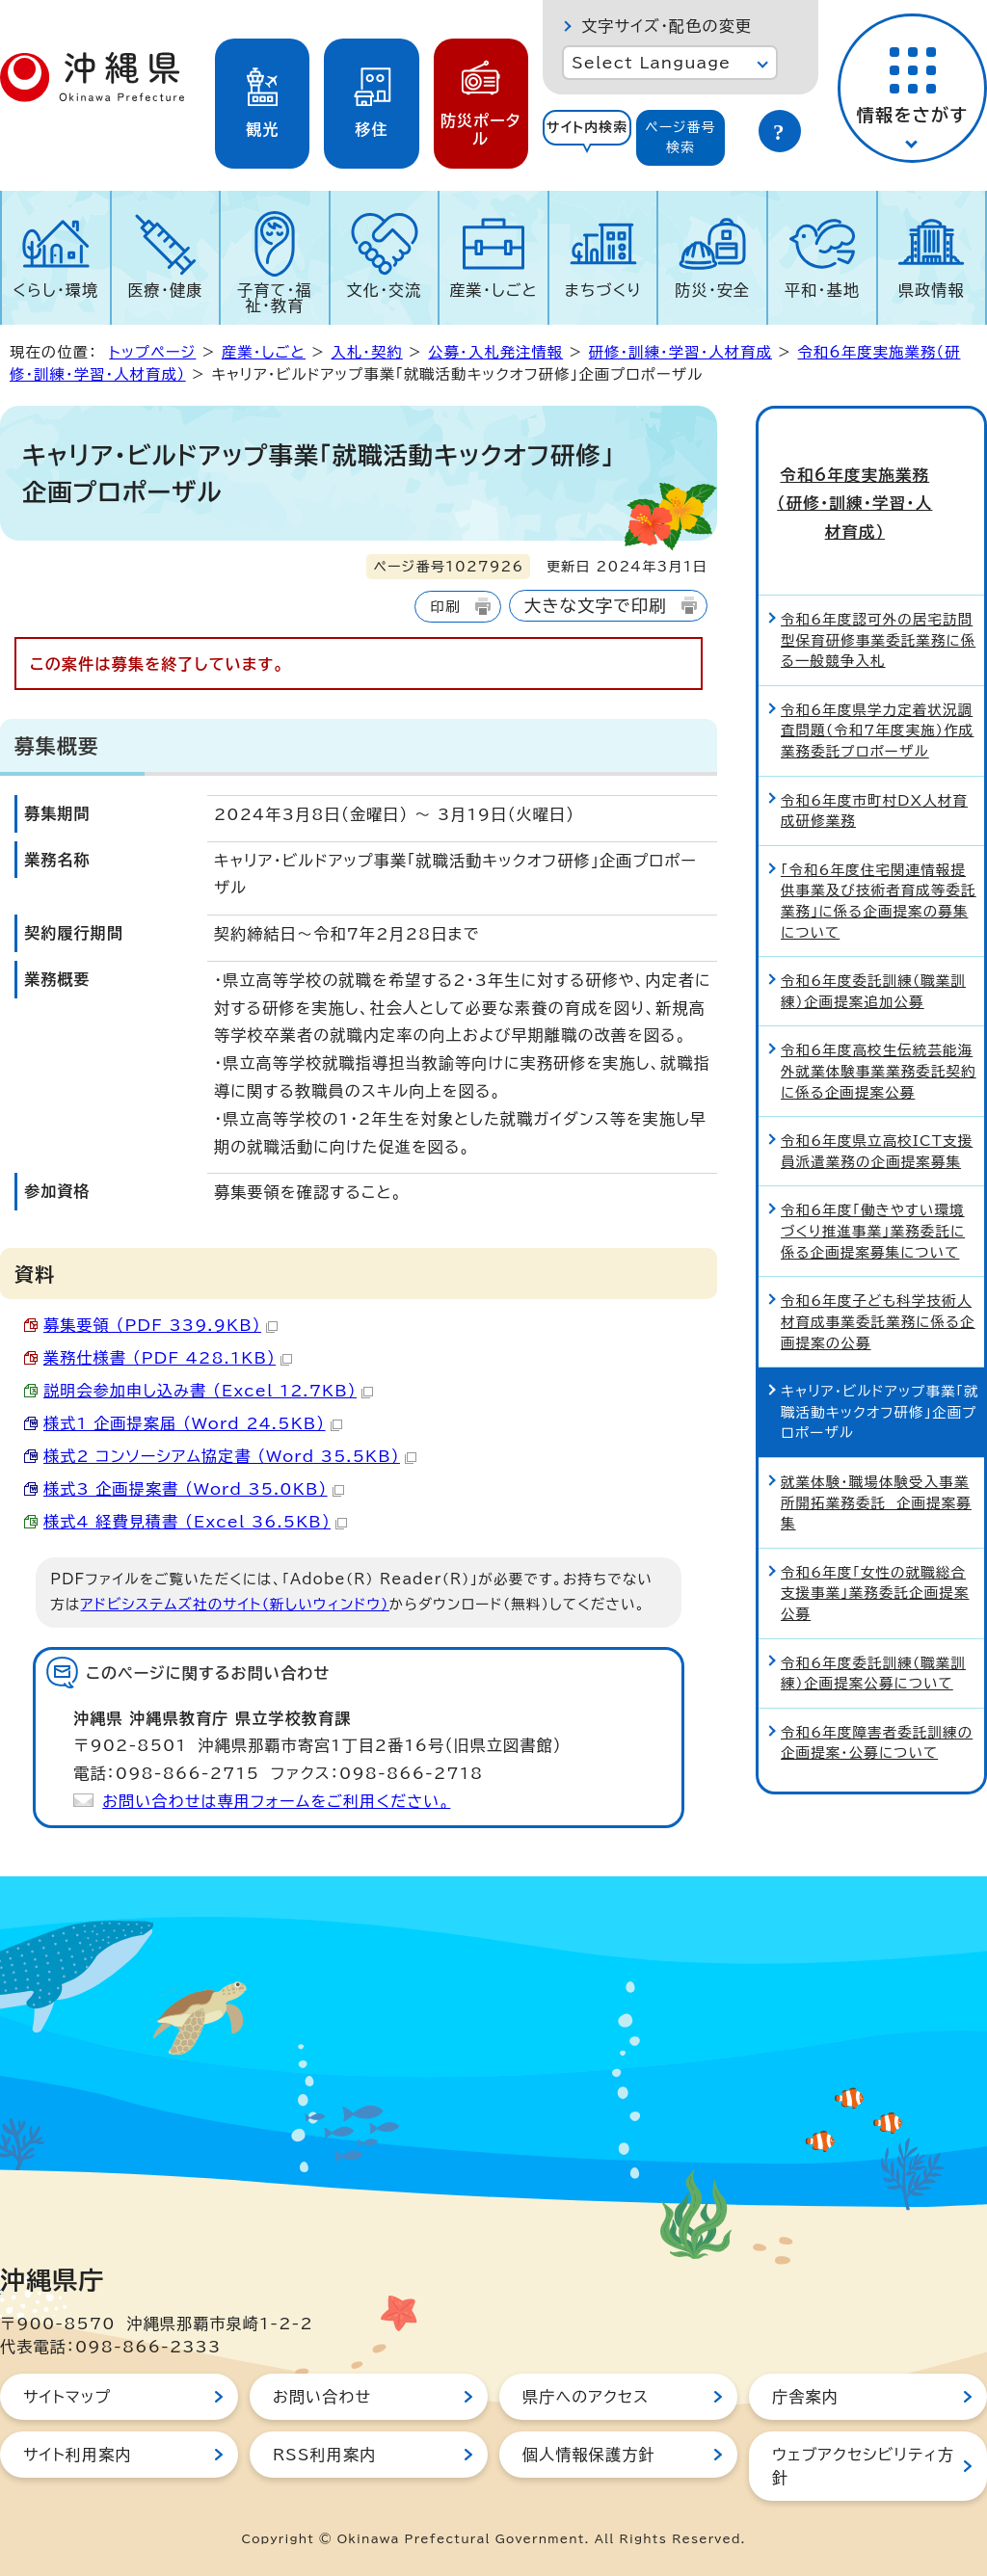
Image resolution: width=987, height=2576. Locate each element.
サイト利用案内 (77, 2454)
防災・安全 (712, 290)
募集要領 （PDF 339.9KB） (160, 1325)
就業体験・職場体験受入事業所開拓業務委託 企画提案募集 (876, 1435)
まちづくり (603, 290)
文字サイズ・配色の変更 (666, 26)
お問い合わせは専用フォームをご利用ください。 (276, 1801)
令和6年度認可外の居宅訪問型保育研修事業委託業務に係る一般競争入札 (878, 572)
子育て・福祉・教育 (274, 297)
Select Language (651, 62)
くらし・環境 (55, 290)
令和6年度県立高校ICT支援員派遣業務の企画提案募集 (877, 1084)
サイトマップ (67, 2396)
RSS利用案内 (324, 2454)
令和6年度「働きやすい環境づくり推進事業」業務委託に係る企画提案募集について (873, 1163)
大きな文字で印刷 (595, 606)
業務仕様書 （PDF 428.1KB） (167, 1358)
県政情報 (931, 290)
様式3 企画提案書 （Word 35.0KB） (193, 1489)
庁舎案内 (805, 2396)
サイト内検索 (587, 127)
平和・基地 (822, 290)
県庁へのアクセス (585, 2396)
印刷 (445, 606)
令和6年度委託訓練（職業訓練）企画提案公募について (873, 1605)
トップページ (152, 352)
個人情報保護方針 (588, 2454)
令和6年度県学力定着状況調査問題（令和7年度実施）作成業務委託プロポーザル (877, 662)
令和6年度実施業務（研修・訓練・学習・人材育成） (871, 469)
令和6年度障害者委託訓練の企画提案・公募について (877, 1675)
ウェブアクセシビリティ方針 (863, 2466)
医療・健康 (164, 290)
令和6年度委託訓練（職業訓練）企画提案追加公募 (873, 924)
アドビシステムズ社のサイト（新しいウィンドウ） (235, 1604)
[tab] (587, 138)
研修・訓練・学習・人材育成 (680, 352)
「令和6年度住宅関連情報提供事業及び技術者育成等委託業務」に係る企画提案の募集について (878, 832)
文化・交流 (384, 290)
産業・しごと (493, 290)
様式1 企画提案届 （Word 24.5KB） (192, 1423)
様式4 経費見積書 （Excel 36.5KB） (195, 1521)
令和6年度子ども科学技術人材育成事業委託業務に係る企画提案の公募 (878, 1254)
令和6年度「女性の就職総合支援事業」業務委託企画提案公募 (875, 1525)
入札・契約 (366, 352)
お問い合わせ (322, 2396)
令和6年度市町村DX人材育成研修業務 (874, 742)
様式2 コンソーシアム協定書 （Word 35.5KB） (229, 1456)
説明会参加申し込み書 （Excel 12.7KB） (208, 1390)
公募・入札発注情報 (495, 352)
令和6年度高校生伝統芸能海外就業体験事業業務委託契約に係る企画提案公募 (878, 1003)
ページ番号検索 (680, 137)
